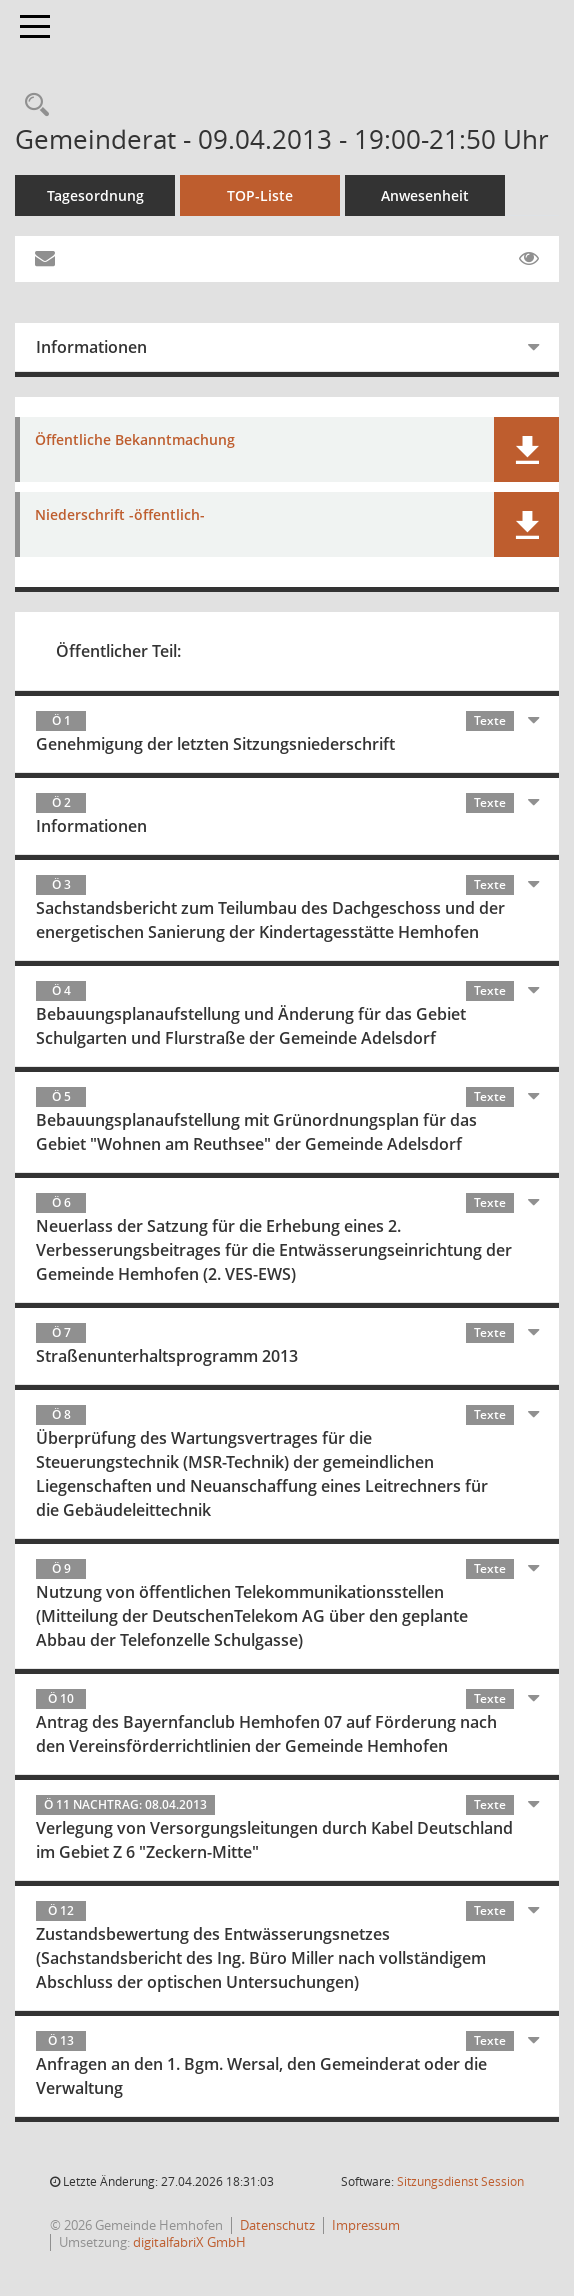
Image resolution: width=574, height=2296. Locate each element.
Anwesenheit (425, 195)
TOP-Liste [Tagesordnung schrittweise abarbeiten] (260, 195)
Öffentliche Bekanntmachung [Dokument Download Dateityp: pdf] (135, 440)
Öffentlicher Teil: (118, 651)
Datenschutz (277, 2225)
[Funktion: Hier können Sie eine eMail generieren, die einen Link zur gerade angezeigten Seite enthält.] (45, 259)
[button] (526, 449)
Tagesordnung (95, 195)
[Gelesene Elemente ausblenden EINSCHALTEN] (529, 259)
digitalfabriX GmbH (189, 2242)
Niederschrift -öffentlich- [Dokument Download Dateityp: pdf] (120, 515)
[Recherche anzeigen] (32, 105)
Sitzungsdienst (460, 2181)
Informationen (91, 347)
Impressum (366, 2225)
